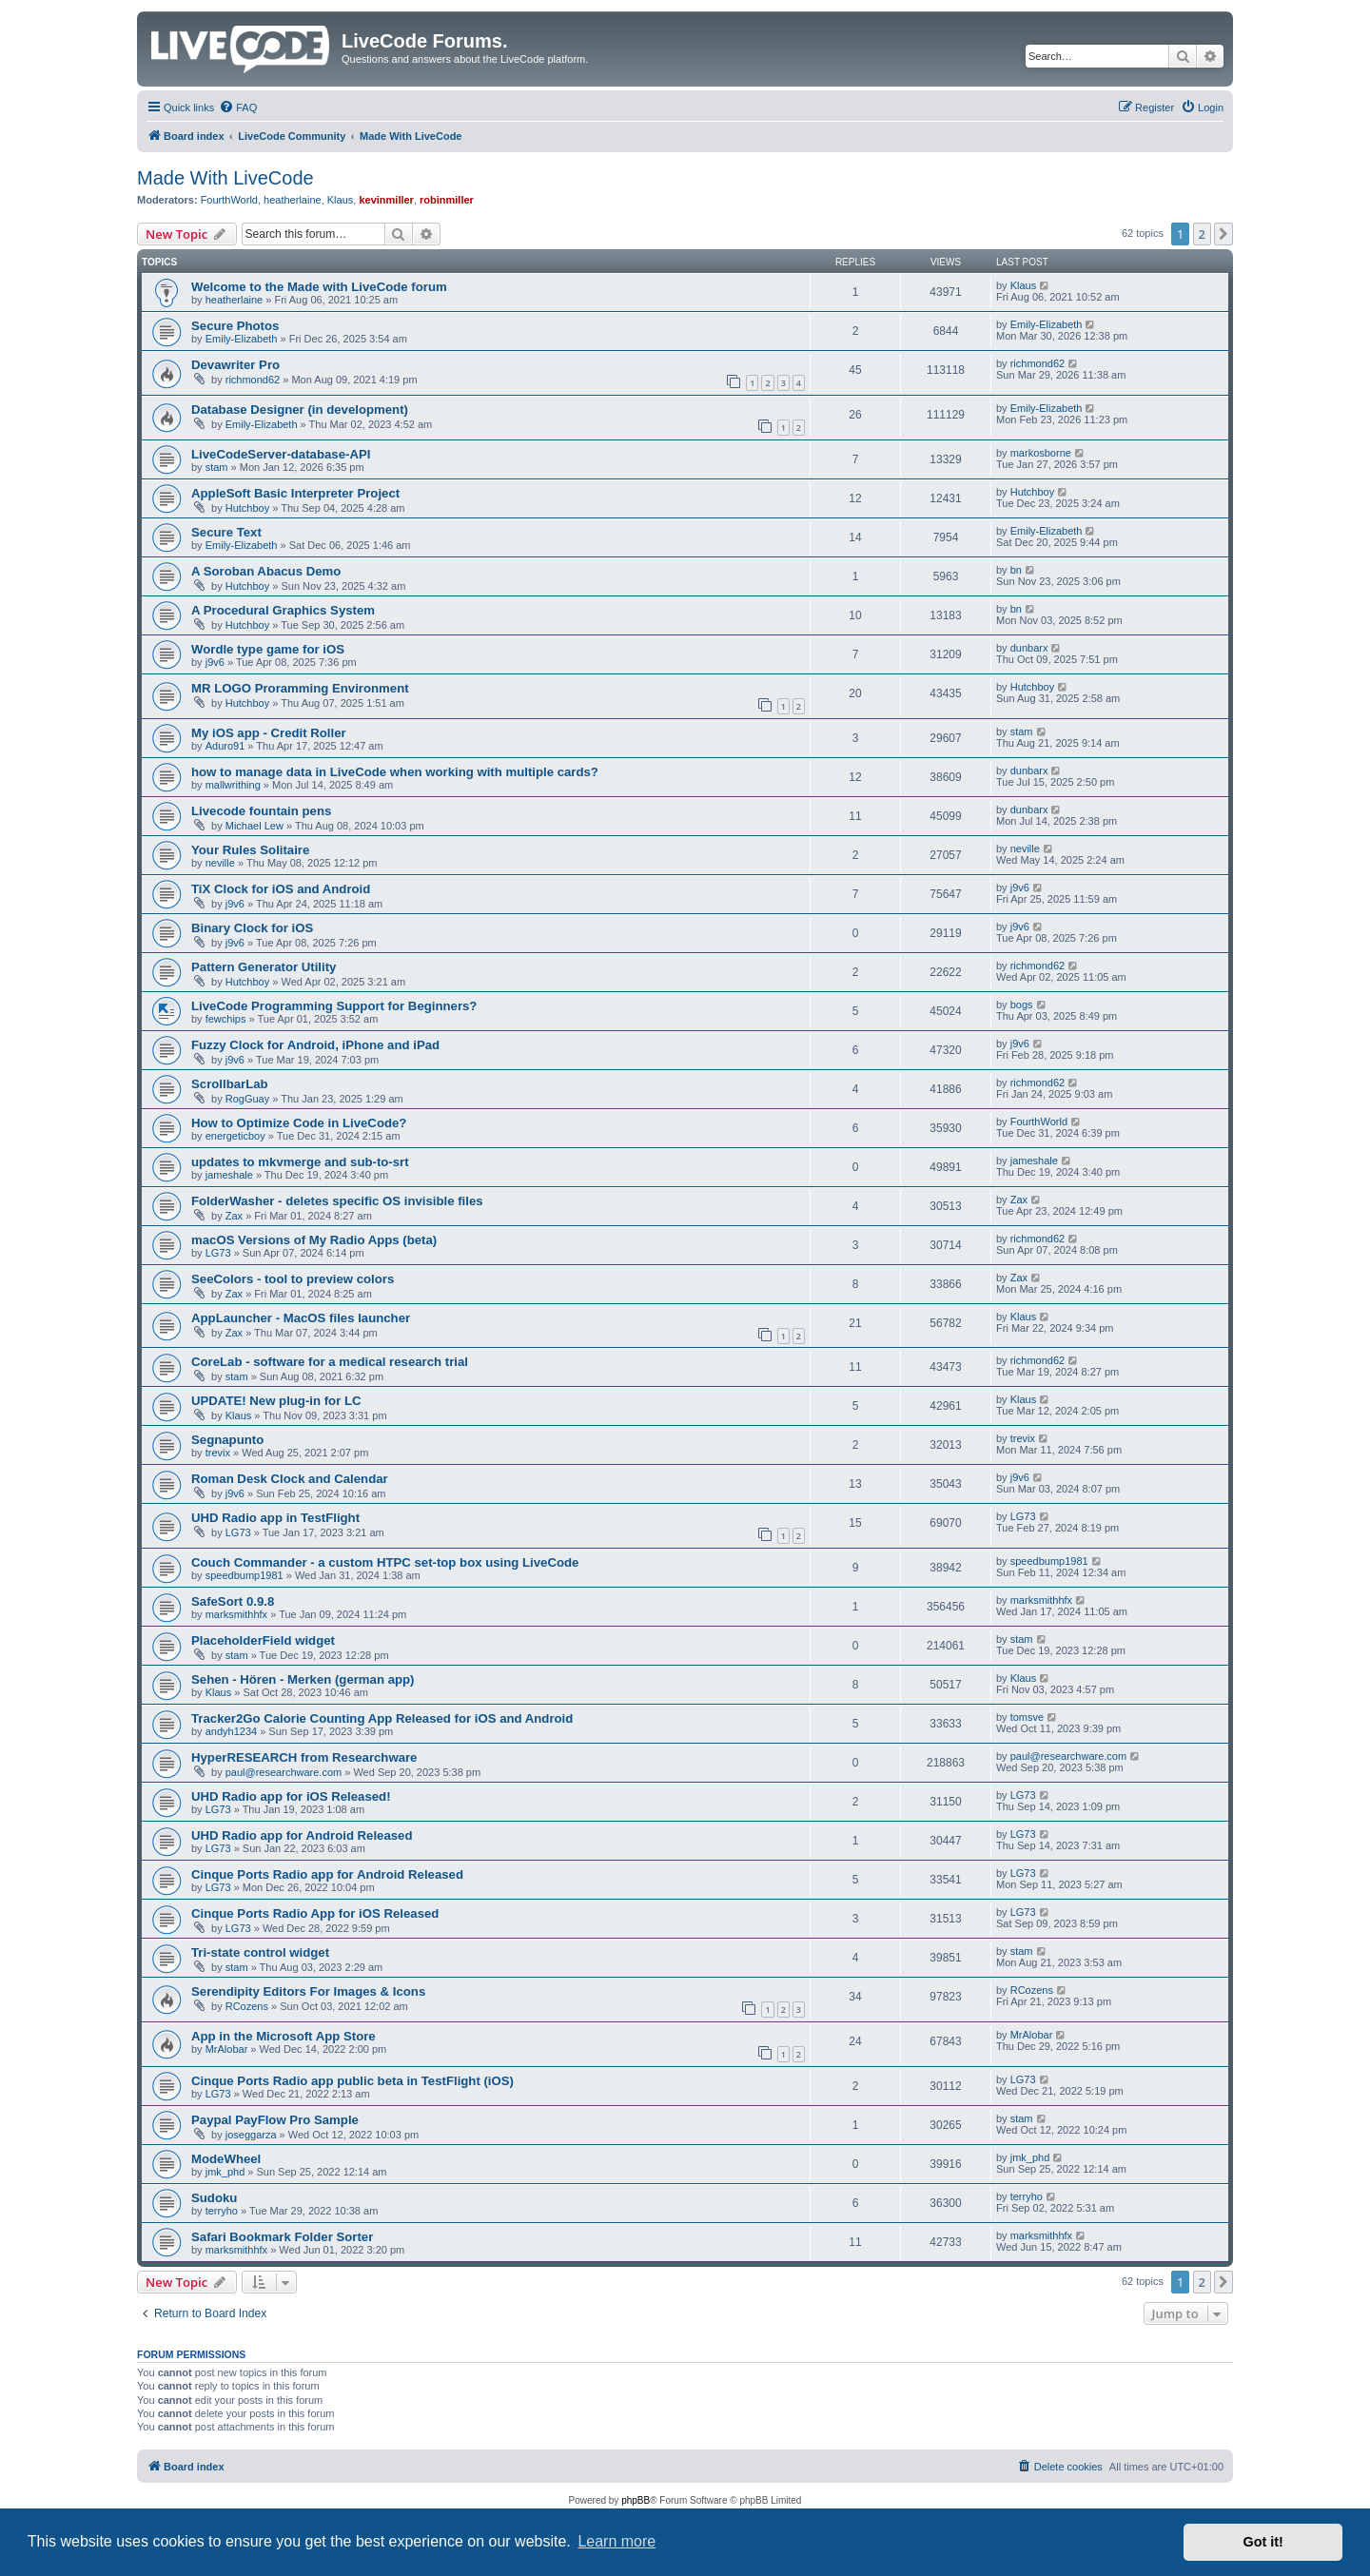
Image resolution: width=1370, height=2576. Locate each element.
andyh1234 (231, 1731)
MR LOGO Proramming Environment (300, 688)
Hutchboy (247, 508)
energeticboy (235, 1136)
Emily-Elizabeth (242, 338)
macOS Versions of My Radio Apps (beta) (314, 1240)
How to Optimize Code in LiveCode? (298, 1123)
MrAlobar (227, 2049)
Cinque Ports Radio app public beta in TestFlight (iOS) (352, 2081)
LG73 (218, 1253)
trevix (218, 1452)
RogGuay (247, 1098)
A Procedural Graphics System (283, 610)
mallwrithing (233, 784)
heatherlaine (293, 199)
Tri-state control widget (260, 1952)
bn (1016, 570)
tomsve (1027, 1717)
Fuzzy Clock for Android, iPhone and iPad (315, 1045)
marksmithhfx (236, 1614)
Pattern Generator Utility (263, 967)
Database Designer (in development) (299, 409)
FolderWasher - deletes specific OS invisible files (337, 1201)
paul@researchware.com (283, 1772)
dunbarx (1029, 648)
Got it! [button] (1263, 2541)
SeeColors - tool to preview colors (292, 1279)
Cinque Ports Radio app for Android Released (327, 1874)
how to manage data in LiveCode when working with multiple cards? (394, 772)
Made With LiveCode (225, 177)
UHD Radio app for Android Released (302, 1835)
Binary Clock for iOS (252, 928)
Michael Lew (254, 825)
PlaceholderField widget (263, 1640)
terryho (222, 2210)
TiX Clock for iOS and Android (280, 889)
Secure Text (226, 532)
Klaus (340, 199)
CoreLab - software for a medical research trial (329, 1362)
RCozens (246, 2006)
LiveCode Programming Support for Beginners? (334, 1006)
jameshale (229, 1175)
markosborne (1040, 453)
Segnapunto (227, 1440)
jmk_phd (225, 2171)
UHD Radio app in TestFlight (275, 1518)
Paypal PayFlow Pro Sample (275, 2120)
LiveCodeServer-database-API (280, 454)
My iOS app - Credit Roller (268, 733)
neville (220, 862)
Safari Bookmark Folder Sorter (282, 2237)
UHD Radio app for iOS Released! (291, 1796)
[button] (1223, 234)
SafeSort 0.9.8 (232, 1601)
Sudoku (214, 2198)
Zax (234, 1215)
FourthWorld (229, 199)
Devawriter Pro (235, 365)
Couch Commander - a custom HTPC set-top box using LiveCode (384, 1562)
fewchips (226, 1019)
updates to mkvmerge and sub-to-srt (300, 1162)
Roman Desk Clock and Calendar (289, 1479)
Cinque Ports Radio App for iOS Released (315, 1913)
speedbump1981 (245, 1575)
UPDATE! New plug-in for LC (276, 1401)
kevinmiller (386, 199)
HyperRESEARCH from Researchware (304, 1757)
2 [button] (1202, 234)
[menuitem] (238, 107)
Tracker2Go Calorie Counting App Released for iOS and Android (382, 1718)
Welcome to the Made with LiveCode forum (319, 287)
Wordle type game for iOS (267, 649)
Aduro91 (225, 745)
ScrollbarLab (229, 1084)
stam (217, 467)
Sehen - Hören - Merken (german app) (302, 1679)
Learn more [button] (616, 2541)
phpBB (635, 2500)
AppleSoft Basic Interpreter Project (295, 493)
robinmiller (447, 199)
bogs (1021, 1004)
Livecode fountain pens (261, 811)
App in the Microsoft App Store (283, 2036)
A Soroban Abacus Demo (266, 571)
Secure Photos (235, 326)
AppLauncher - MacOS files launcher (300, 1318)
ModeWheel (226, 2159)
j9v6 (215, 662)
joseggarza (251, 2134)
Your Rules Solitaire (250, 850)
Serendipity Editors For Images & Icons (308, 1991)
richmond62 (252, 379)
